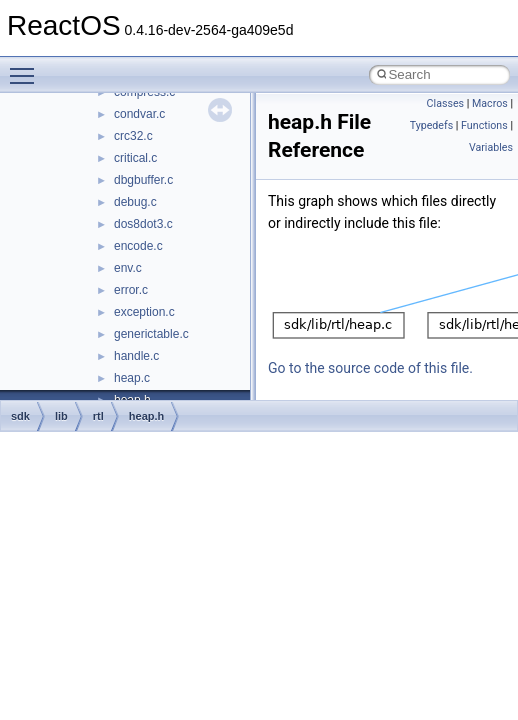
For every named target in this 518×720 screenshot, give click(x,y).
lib (61, 416)
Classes (445, 103)
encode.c (138, 246)
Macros (490, 103)
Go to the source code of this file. (370, 368)
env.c (128, 268)
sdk (20, 416)
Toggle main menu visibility (27, 67)
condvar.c (139, 114)
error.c (131, 290)
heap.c (132, 378)
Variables (491, 147)
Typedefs (432, 125)
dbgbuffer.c (143, 180)
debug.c (135, 202)
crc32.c (133, 136)
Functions (484, 125)
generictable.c (151, 334)
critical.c (135, 158)
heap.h (146, 416)
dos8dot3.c (143, 224)
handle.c (136, 356)
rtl (98, 416)
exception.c (144, 312)
